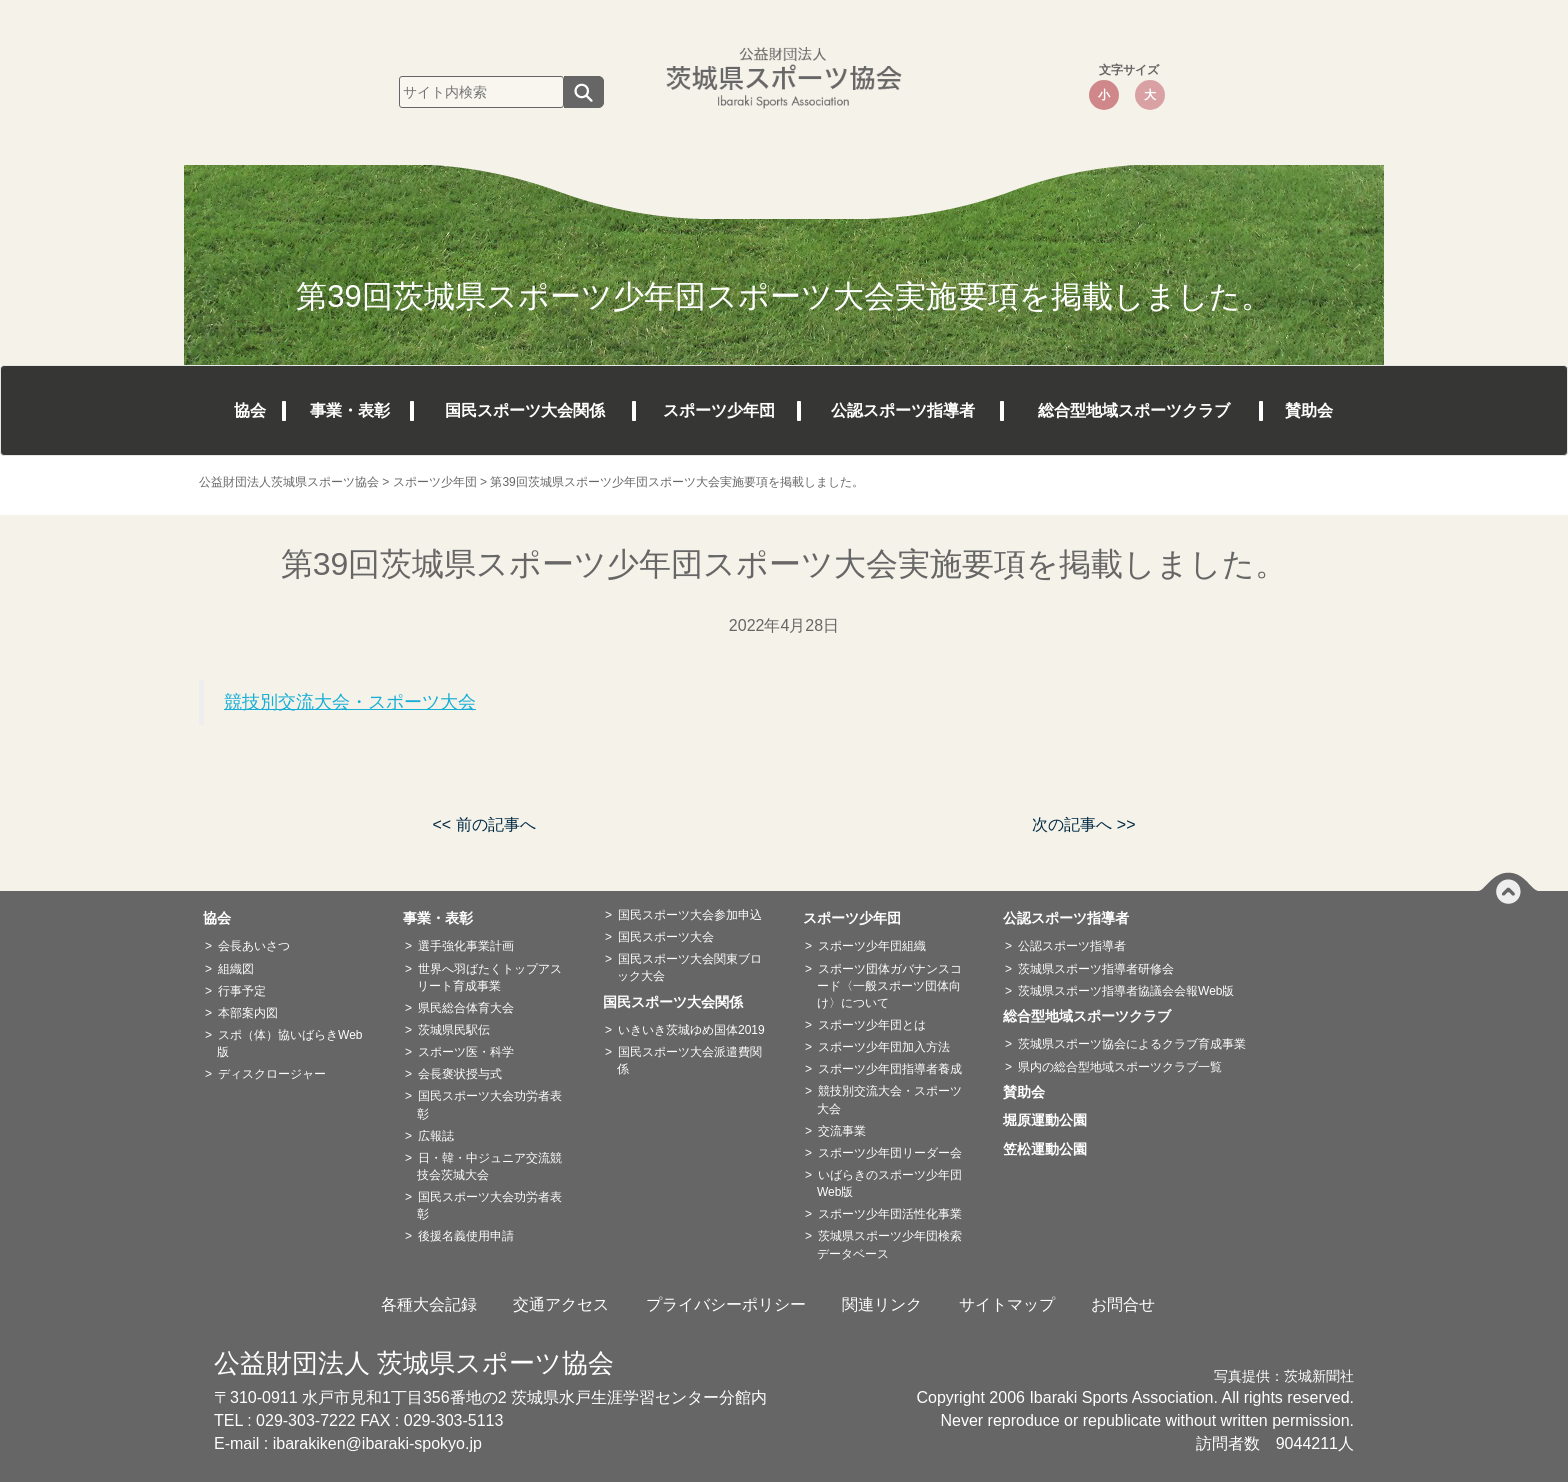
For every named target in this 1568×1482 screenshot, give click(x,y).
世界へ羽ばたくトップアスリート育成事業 (489, 977)
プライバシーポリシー (726, 1304)
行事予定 (242, 991)
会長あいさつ (254, 946)
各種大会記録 (429, 1304)
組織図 (236, 969)
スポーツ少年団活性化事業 (890, 1214)
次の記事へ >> (1083, 824)
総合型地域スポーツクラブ (1134, 410)
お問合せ (1123, 1304)
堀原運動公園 (1052, 1120)
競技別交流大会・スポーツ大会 (350, 702)
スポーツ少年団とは (872, 1025)
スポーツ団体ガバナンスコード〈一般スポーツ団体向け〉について (889, 986)
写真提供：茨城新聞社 (1284, 1376)
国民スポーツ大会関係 (525, 410)
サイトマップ (1007, 1304)
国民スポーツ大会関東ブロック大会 (689, 967)
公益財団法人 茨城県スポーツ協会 (414, 1363)
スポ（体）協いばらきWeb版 (289, 1043)
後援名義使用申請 (466, 1236)
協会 (250, 410)
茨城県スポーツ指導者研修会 (1096, 969)
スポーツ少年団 (719, 410)
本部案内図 (248, 1013)
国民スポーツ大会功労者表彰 (489, 1104)
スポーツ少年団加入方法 (884, 1047)
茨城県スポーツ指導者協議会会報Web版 (1126, 991)
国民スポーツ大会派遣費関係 (689, 1060)
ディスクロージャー (272, 1074)
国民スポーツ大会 (666, 937)
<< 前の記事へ (483, 824)
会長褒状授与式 (460, 1074)
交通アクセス (561, 1304)
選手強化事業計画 (466, 946)
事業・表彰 (350, 410)
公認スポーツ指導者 (903, 410)
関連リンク (882, 1304)
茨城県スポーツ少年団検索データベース (889, 1244)
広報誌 (436, 1136)
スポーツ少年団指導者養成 (890, 1069)
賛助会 (1309, 410)
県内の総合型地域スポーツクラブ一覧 (1120, 1067)
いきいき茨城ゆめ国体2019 (691, 1030)
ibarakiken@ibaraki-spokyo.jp (377, 1443)
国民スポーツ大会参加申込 (690, 915)
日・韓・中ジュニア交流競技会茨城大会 (489, 1166)
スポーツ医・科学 (466, 1052)
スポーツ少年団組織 (872, 946)
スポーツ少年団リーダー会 (890, 1153)
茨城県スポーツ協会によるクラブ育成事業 (1132, 1044)
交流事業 (842, 1131)
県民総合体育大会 (466, 1008)
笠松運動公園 (1052, 1149)
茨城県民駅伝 (454, 1030)
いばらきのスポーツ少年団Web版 (889, 1183)
